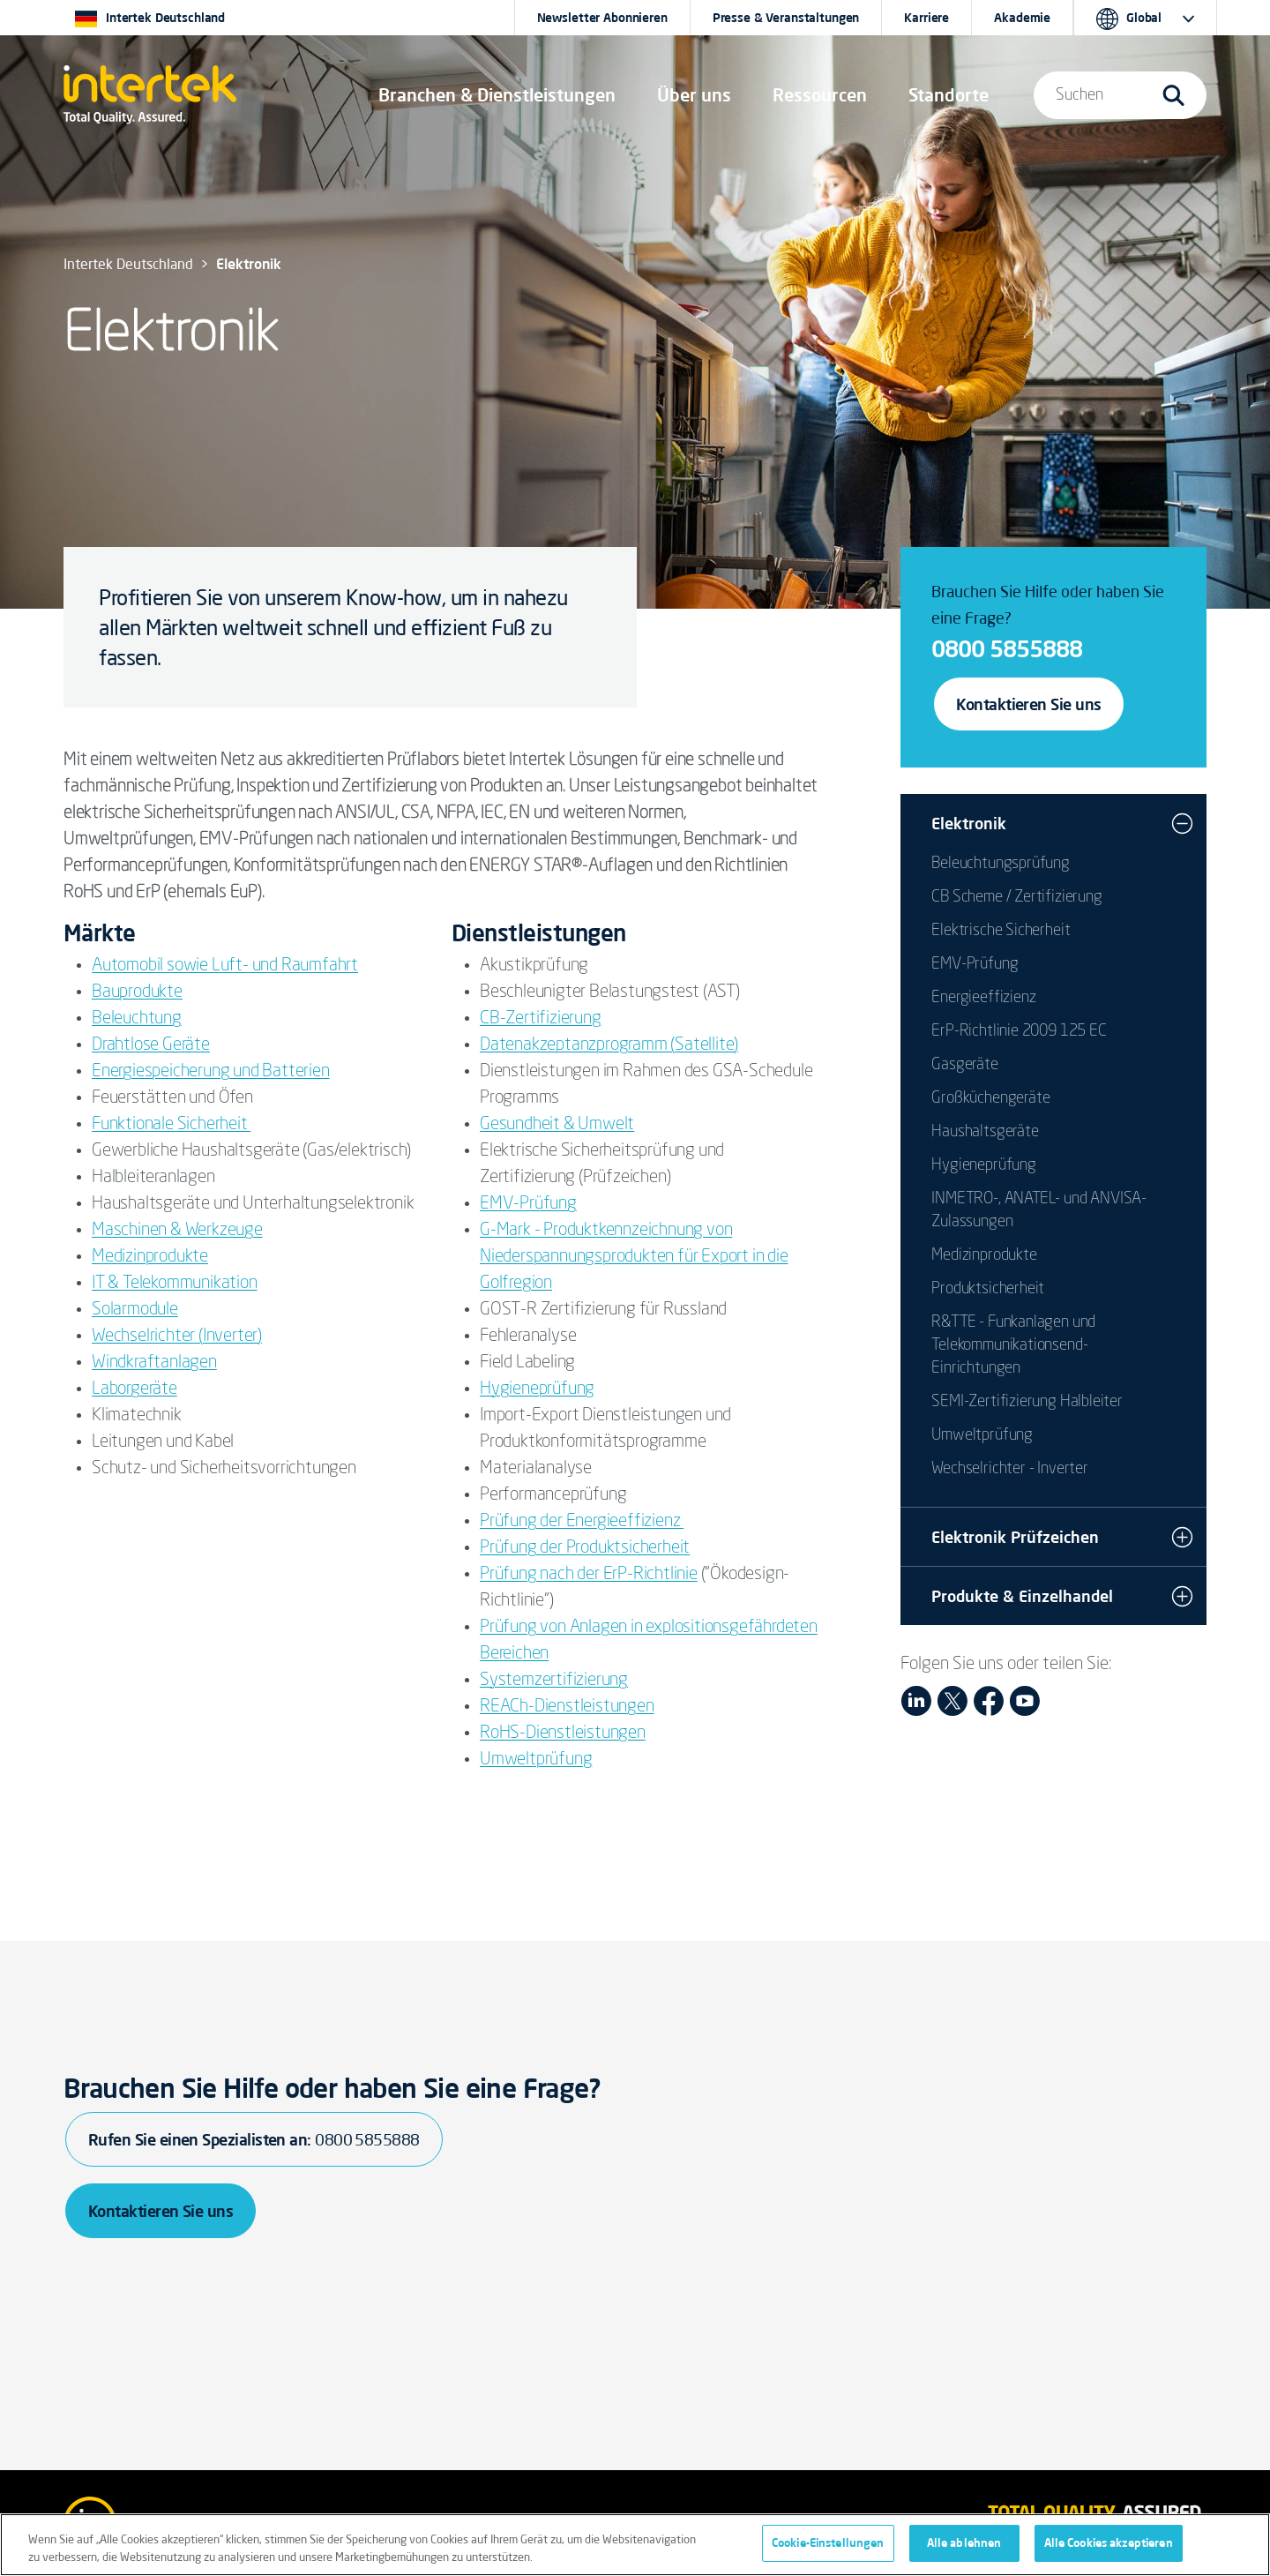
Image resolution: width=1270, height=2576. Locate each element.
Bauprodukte (137, 992)
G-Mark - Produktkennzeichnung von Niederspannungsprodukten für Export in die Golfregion (634, 1257)
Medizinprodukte (150, 1257)
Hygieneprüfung (537, 1389)
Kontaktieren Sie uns (1028, 704)
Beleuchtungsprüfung (1000, 864)
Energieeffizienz (983, 998)
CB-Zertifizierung (540, 1019)
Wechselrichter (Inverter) (177, 1336)
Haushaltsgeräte (984, 1132)
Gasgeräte (964, 1065)
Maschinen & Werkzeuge (177, 1230)
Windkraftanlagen (154, 1363)
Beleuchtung (137, 1019)
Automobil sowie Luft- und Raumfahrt (225, 966)
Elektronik (968, 823)
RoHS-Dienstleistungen (563, 1733)
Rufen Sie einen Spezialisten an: (254, 2139)
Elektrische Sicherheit (1000, 931)
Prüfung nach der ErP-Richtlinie (589, 1575)
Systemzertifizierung (554, 1680)
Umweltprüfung (536, 1760)
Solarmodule (135, 1310)
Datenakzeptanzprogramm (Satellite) (609, 1045)
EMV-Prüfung (528, 1204)
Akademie (1022, 18)
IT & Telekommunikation (175, 1283)
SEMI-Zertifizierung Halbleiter (1027, 1402)
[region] (635, 2544)
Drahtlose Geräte (151, 1045)
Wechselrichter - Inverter (1009, 1469)
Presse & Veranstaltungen (786, 18)
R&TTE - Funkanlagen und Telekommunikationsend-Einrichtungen (1013, 1345)
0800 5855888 (1006, 648)
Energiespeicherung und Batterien (211, 1072)
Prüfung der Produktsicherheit (585, 1548)
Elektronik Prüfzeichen (1015, 1536)
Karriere (926, 18)
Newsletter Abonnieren (602, 18)
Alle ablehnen (964, 2542)
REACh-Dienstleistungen (567, 1707)
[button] (497, 95)
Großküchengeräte (990, 1098)
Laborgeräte (134, 1389)
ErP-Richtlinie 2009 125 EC (1018, 1031)
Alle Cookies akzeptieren (1108, 2542)
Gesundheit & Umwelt (557, 1125)
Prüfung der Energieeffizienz (582, 1522)
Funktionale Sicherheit (171, 1125)
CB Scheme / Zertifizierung (1016, 897)
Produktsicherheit (987, 1289)
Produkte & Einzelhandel (1022, 1596)
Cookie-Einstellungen (828, 2542)
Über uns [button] (694, 95)
